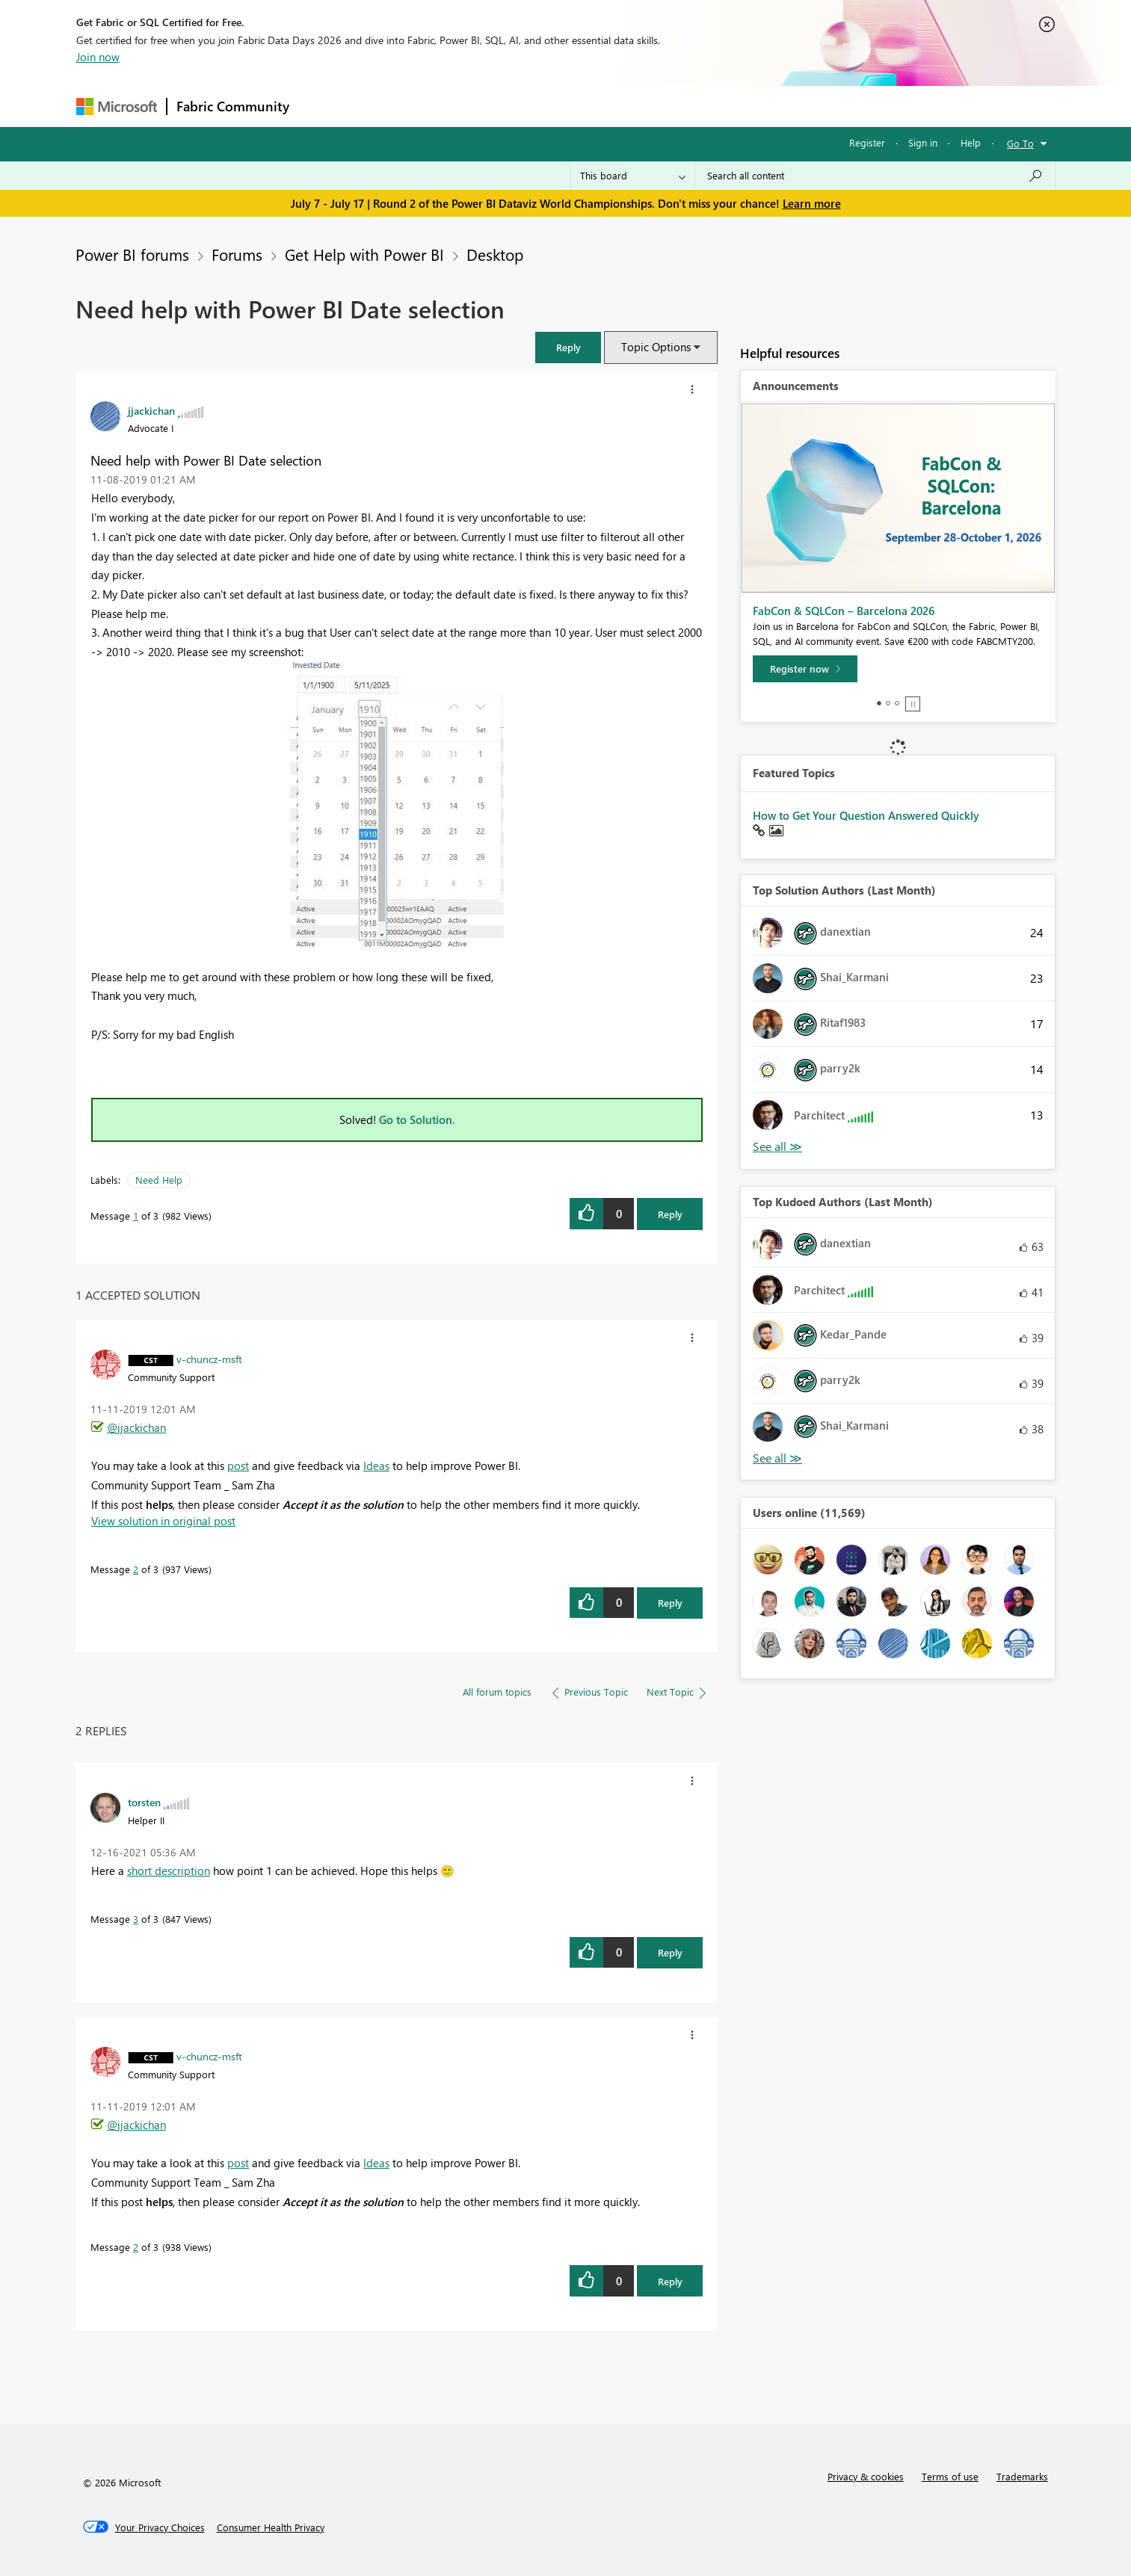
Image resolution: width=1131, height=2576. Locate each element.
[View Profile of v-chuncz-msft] (209, 1358)
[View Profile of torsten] (144, 1801)
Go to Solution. (417, 1119)
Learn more (812, 203)
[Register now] (805, 668)
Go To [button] (1020, 143)
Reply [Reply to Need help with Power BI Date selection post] (670, 1214)
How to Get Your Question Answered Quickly (866, 815)
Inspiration (389, 105)
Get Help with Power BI (364, 254)
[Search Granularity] (632, 175)
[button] (568, 347)
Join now (98, 56)
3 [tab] (897, 703)
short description (168, 1870)
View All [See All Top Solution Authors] (777, 1146)
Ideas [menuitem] (376, 1465)
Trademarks (1022, 2476)
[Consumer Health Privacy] (270, 2527)
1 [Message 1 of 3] (135, 1215)
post (238, 1465)
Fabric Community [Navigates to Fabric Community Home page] (232, 106)
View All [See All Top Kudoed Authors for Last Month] (777, 1458)
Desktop (494, 254)
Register (867, 142)
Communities (517, 105)
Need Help (158, 1179)
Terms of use (950, 2476)
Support (704, 105)
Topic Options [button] (656, 346)
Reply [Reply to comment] (670, 1602)
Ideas (450, 105)
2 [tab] (888, 703)
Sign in (922, 142)
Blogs (584, 105)
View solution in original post (163, 1520)
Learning (641, 105)
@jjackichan (136, 1427)
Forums (323, 105)
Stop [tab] (912, 703)
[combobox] (875, 175)
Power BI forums (132, 254)
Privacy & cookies (866, 2476)
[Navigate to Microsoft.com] (116, 106)
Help (971, 142)
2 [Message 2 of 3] (135, 1569)
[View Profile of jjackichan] (151, 410)
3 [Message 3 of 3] (135, 1918)
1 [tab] (879, 703)
